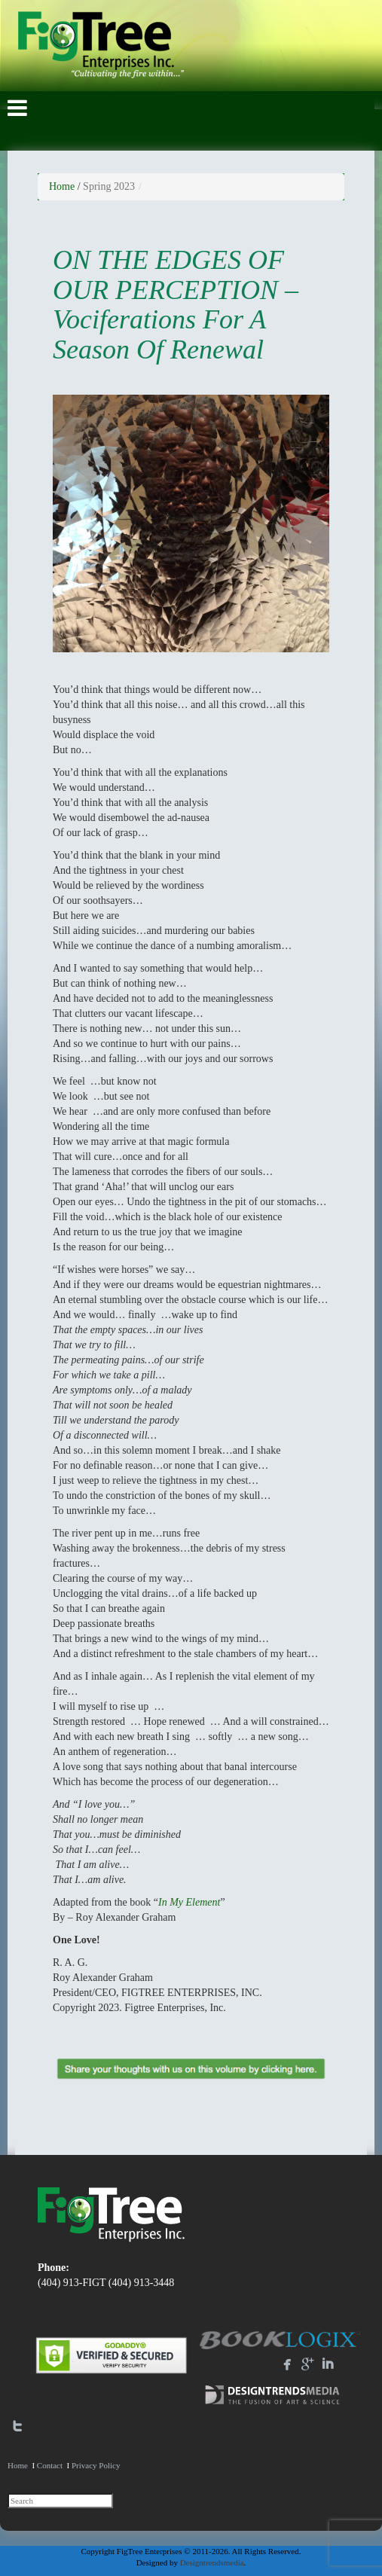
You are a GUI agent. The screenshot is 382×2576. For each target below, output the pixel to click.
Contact (50, 2465)
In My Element (189, 1902)
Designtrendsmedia (212, 2562)
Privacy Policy (96, 2465)
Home (62, 186)
